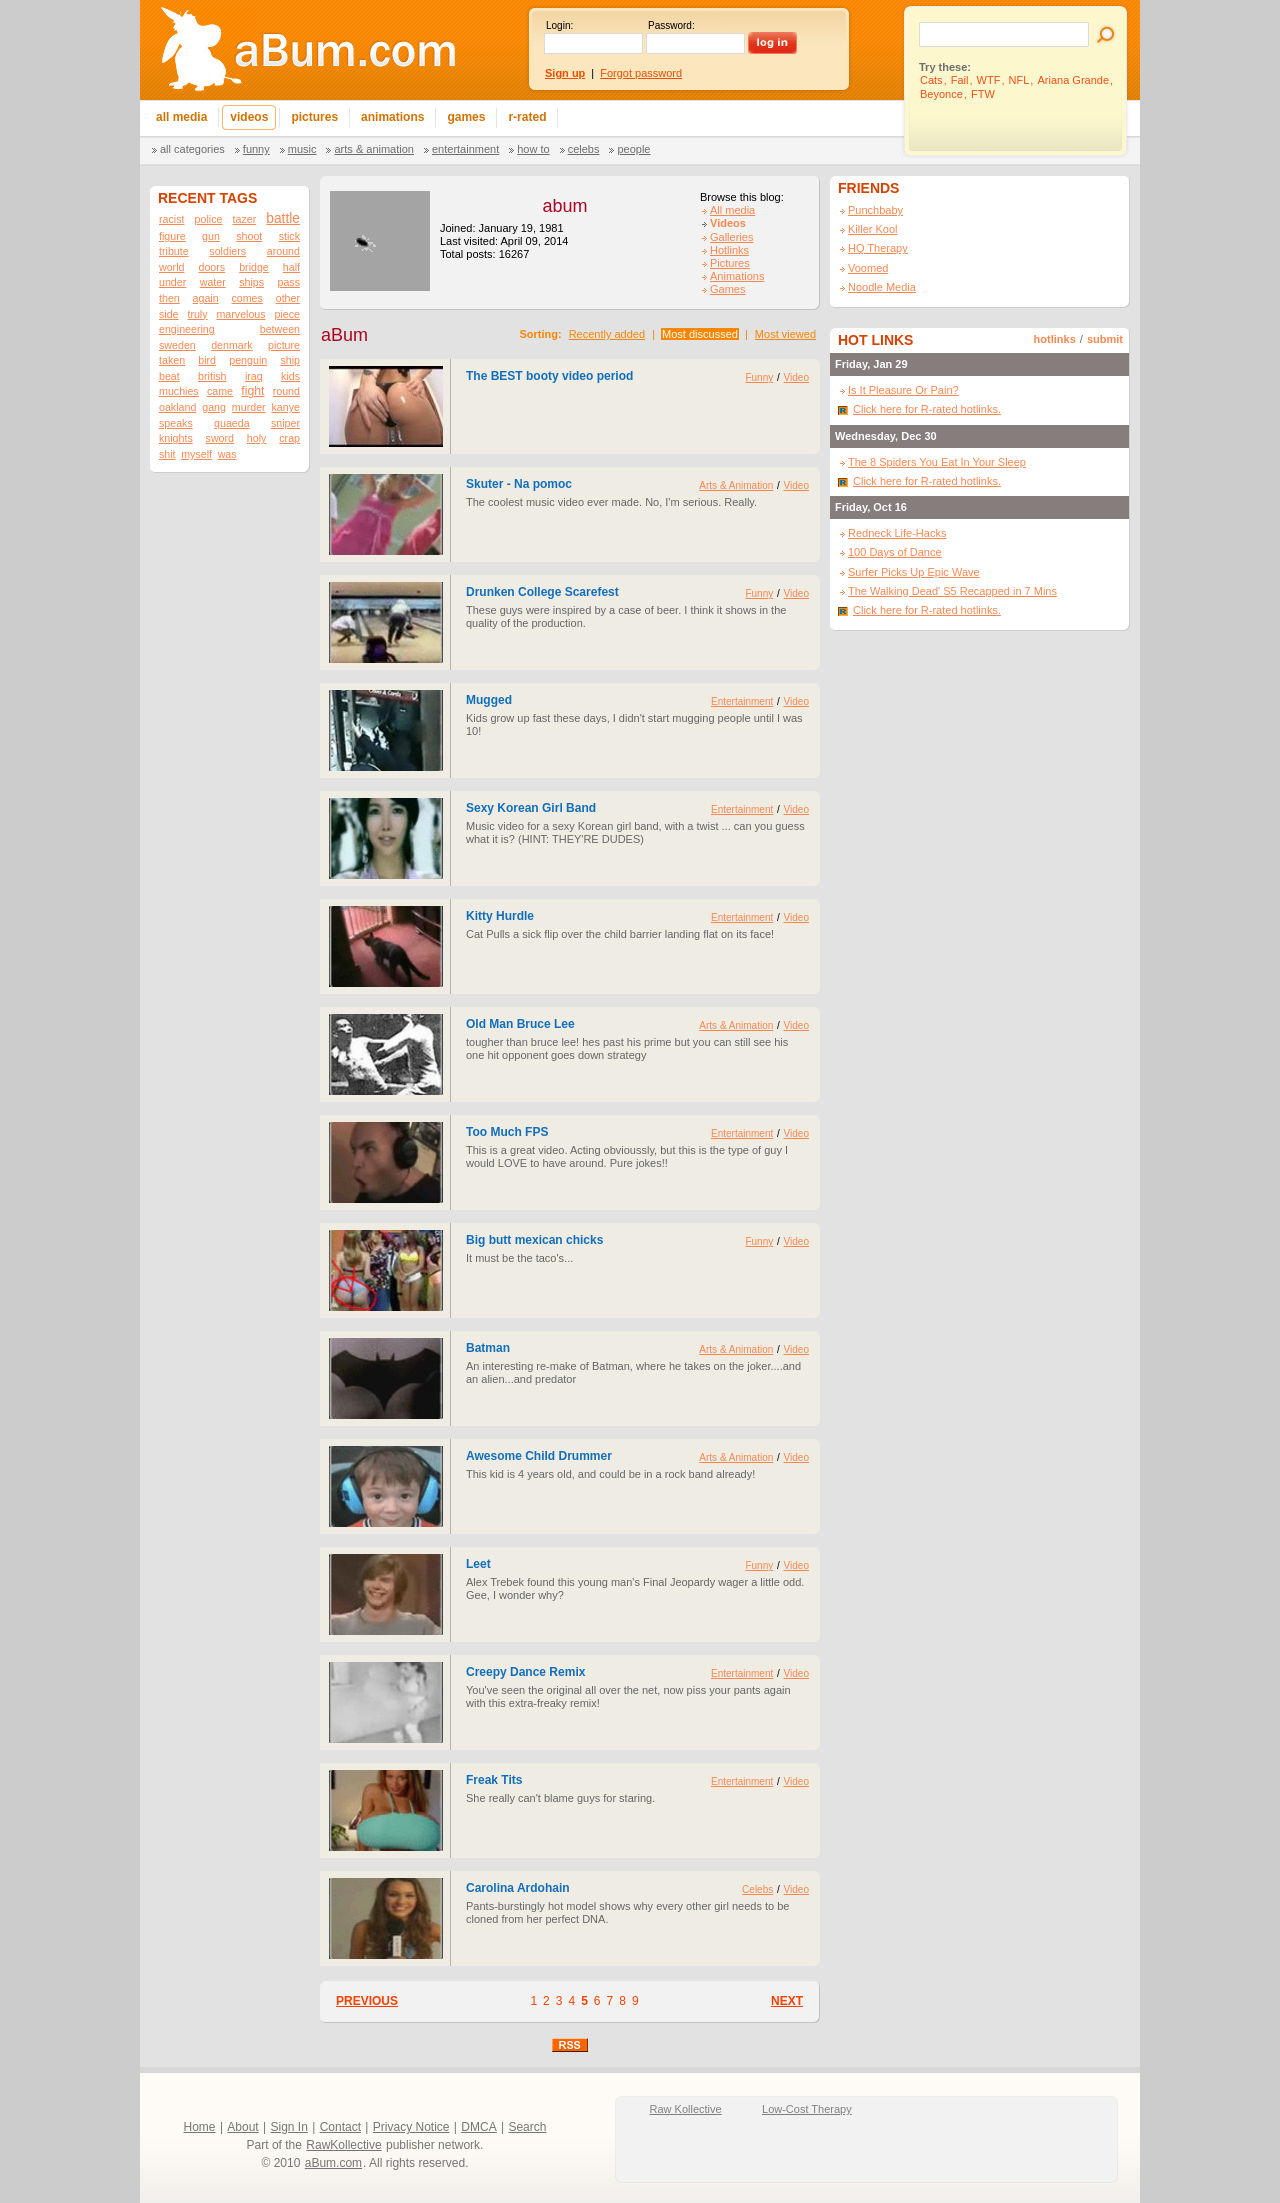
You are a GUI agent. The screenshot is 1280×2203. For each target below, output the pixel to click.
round (286, 391)
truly (197, 314)
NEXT (787, 2001)
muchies (179, 391)
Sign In (289, 2127)
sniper (285, 423)
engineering (187, 329)
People (633, 149)
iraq (254, 376)
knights (176, 438)
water (213, 282)
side (169, 314)
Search (527, 2127)
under (172, 282)
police (209, 219)
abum (564, 206)
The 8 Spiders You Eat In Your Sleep (937, 462)
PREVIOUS (367, 2001)
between (280, 329)
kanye (286, 407)
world (171, 267)
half (291, 267)
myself (196, 454)
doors (211, 267)
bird (207, 360)
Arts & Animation (373, 149)
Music (302, 149)
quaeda (232, 423)
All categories (192, 149)
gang (214, 407)
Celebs (584, 149)
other (288, 298)
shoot (249, 236)
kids (290, 376)
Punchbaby (875, 210)
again (206, 298)
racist (171, 219)
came (220, 391)
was (227, 454)
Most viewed (785, 334)
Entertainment (465, 149)
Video (796, 377)
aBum (344, 335)
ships (251, 282)
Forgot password (641, 73)
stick (289, 236)
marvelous (240, 314)
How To (533, 149)
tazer (245, 219)
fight (252, 391)
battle (283, 218)
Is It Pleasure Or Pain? (903, 390)
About (242, 2127)
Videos (728, 223)
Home (200, 2127)
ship (290, 360)
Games (727, 289)
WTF (989, 80)
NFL (1019, 80)
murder (249, 407)
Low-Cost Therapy (807, 2109)
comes (246, 298)
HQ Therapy (878, 248)
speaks (176, 423)
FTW (983, 94)
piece (286, 314)
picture (284, 345)
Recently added (607, 334)
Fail (960, 80)
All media (732, 210)
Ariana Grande (1073, 80)
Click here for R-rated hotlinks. (927, 409)
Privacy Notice (411, 2127)
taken (172, 360)
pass (288, 282)
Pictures (730, 263)
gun (211, 236)
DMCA (478, 2127)
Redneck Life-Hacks (897, 533)
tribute (174, 251)
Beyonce (941, 94)
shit (167, 454)
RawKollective (343, 2145)
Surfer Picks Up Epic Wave (914, 572)
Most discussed (700, 334)
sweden (177, 345)
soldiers (227, 251)
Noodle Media (882, 287)
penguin (248, 360)
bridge (254, 267)
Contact (340, 2127)
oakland (177, 407)
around (283, 251)
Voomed (868, 268)
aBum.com (333, 2163)
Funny (256, 149)
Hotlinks (729, 250)
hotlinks (1055, 339)
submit (1105, 339)
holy (257, 438)
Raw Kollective (686, 2109)
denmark (231, 345)
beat (169, 376)
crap (289, 438)
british (212, 376)
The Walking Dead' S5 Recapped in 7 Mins (952, 591)
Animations (737, 276)
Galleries (731, 237)
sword (220, 438)
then (169, 298)
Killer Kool (873, 229)
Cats (931, 80)
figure (172, 236)
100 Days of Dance (895, 552)
